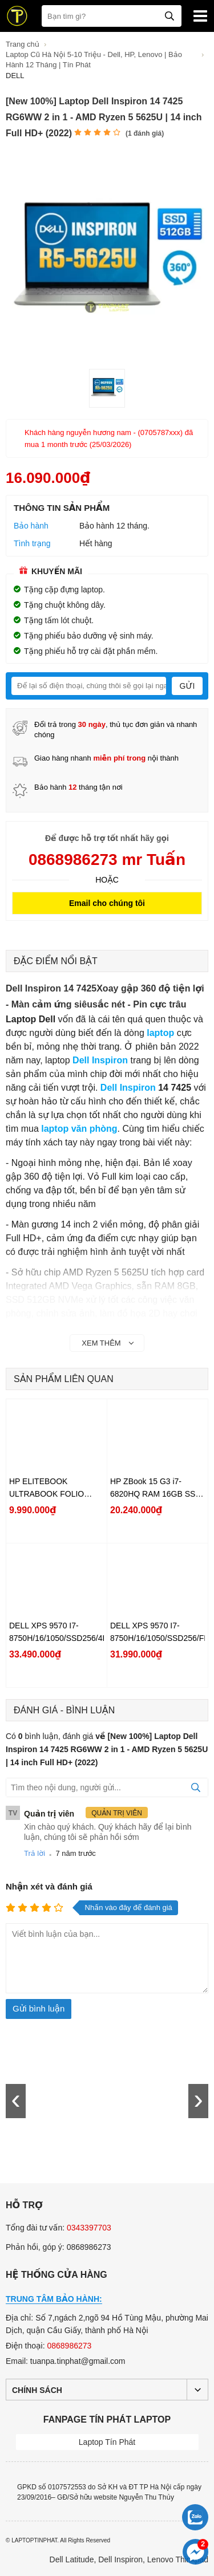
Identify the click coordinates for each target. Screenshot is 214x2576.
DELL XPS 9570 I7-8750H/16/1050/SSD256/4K (56, 1632)
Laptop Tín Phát (107, 2442)
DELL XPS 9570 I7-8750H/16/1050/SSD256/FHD (157, 1632)
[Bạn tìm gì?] (111, 16)
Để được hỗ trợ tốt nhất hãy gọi (107, 838)
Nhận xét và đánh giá (49, 1886)
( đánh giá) (145, 133)
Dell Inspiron (128, 1087)
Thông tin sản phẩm (62, 508)
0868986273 (69, 2345)
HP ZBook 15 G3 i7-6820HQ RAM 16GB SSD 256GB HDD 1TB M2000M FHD (157, 1488)
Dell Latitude (72, 2559)
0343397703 (89, 2227)
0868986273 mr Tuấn (107, 860)
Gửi (187, 685)
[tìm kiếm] (169, 15)
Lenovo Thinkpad (177, 2559)
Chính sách (37, 2390)
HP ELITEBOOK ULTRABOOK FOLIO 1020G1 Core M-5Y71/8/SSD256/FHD (47, 1488)
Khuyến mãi (50, 571)
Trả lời (34, 1853)
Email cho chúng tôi (107, 903)
